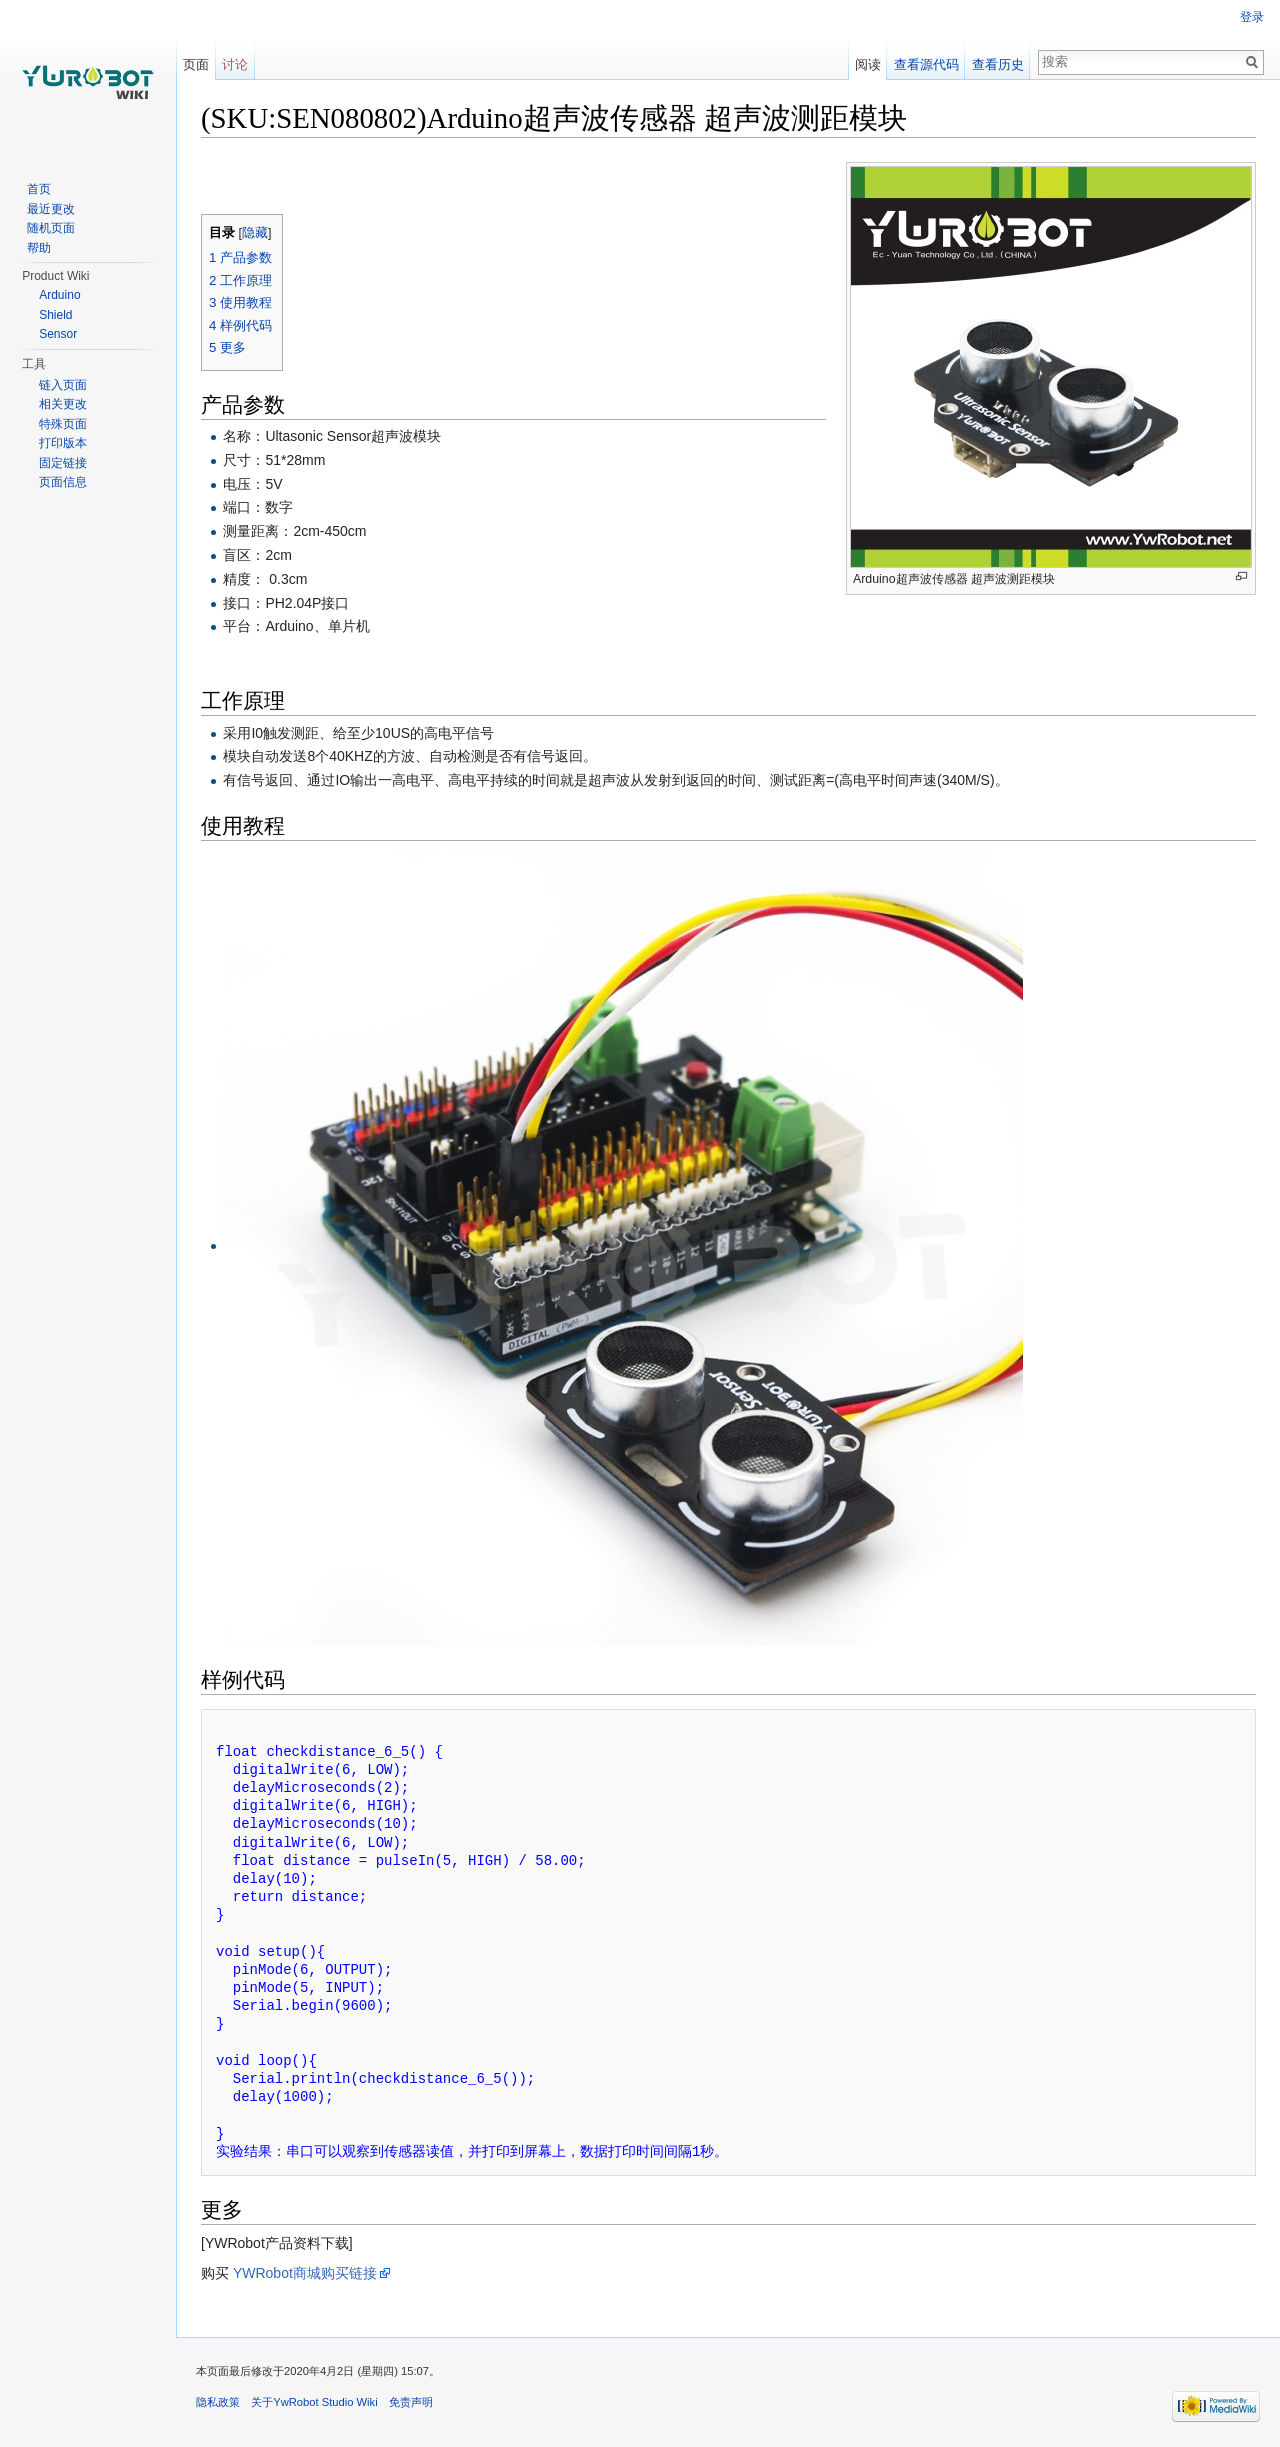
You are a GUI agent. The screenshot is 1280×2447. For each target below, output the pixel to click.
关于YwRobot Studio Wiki (314, 2402)
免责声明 (411, 2402)
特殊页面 (63, 424)
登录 (1252, 17)
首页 (39, 189)
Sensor (58, 334)
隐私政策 (218, 2402)
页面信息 (63, 482)
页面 (196, 64)
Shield (55, 315)
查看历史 (998, 64)
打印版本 (63, 443)
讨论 (235, 64)
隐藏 (255, 233)
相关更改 (63, 404)
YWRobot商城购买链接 (305, 2273)
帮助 (39, 248)
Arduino (59, 295)
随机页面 (51, 228)
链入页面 (63, 385)
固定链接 (63, 463)
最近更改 (51, 209)
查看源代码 (926, 64)
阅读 (868, 64)
